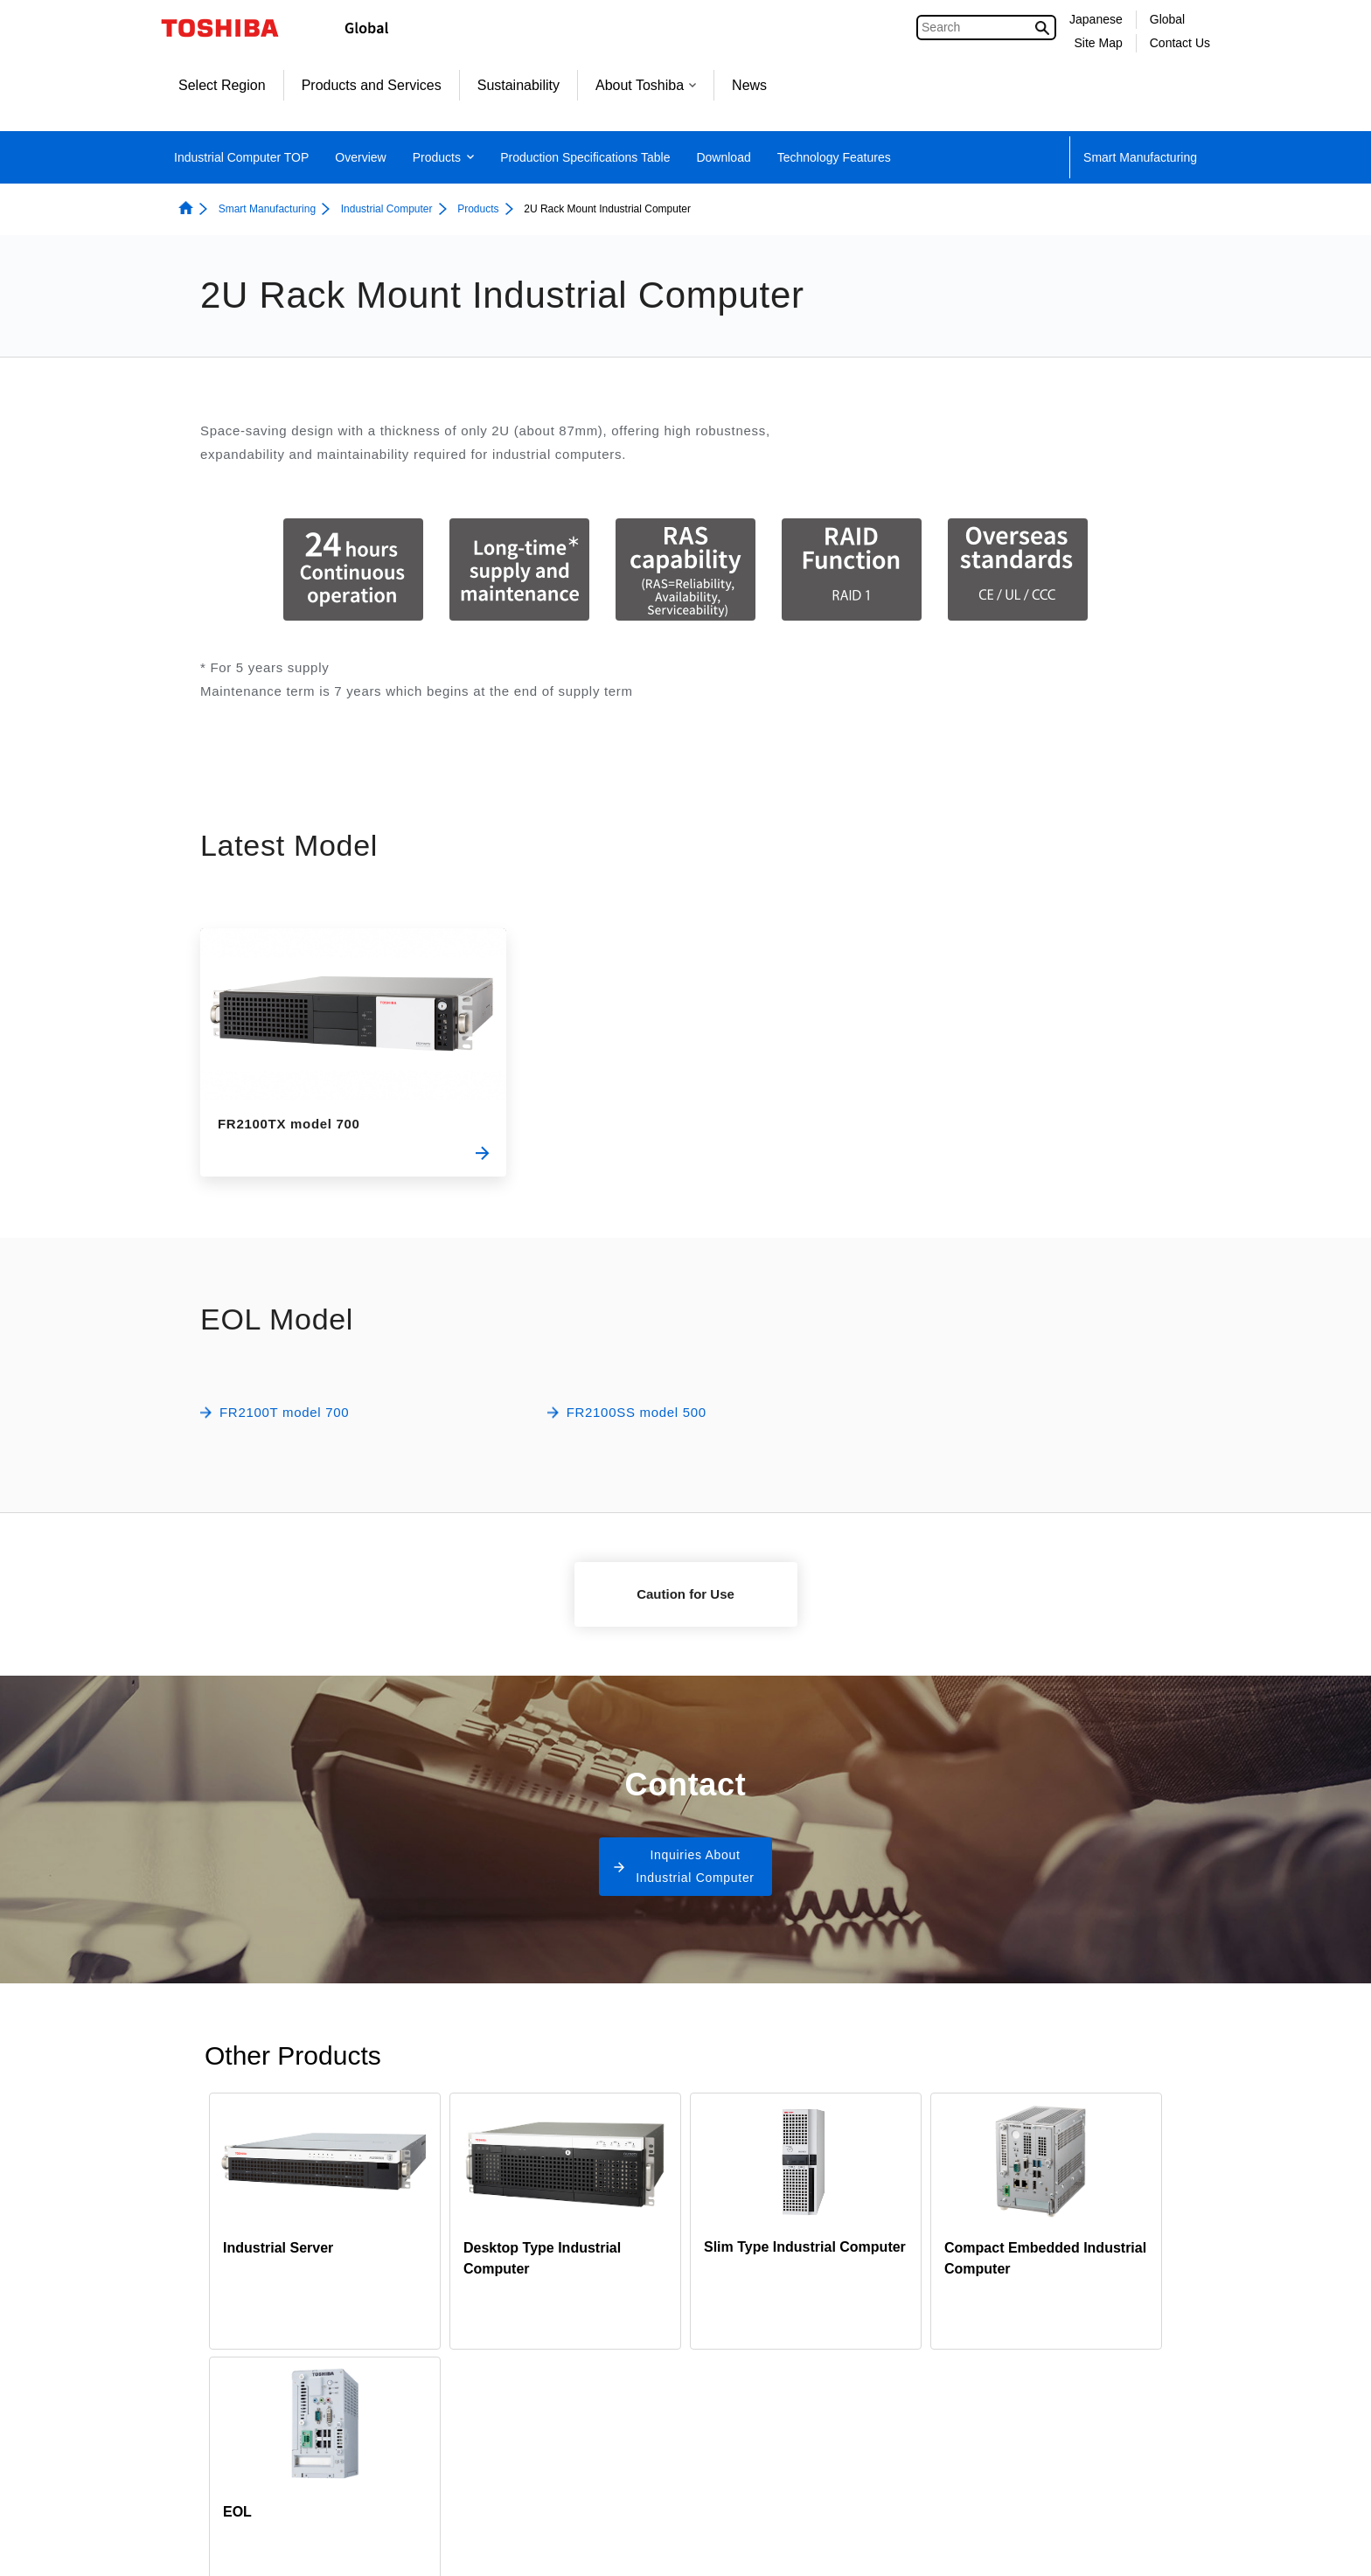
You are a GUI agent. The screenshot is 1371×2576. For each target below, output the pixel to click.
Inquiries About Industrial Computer (695, 1866)
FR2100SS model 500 (636, 1412)
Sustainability (518, 85)
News (749, 85)
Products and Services (372, 85)
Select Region (222, 85)
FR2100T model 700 (284, 1412)
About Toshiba (645, 85)
